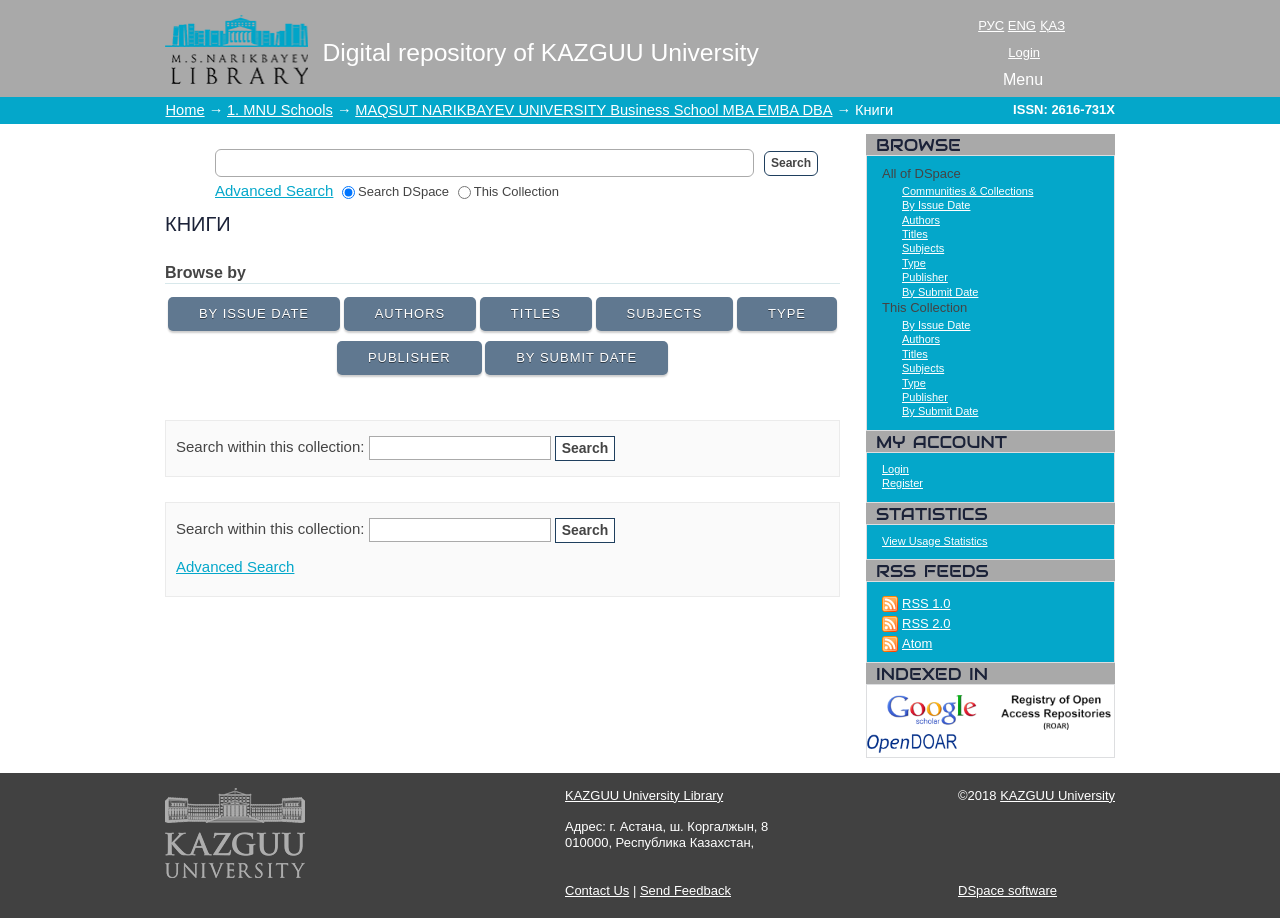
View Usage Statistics (935, 541)
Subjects (665, 313)
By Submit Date (576, 357)
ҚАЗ (1052, 25)
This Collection (508, 191)
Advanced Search (274, 190)
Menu (1023, 79)
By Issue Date (254, 313)
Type (787, 313)
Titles (536, 313)
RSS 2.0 (926, 623)
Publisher (409, 357)
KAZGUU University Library (644, 795)
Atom (917, 643)
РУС (991, 25)
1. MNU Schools (280, 110)
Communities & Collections (967, 191)
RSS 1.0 (926, 603)
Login (1024, 52)
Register (902, 483)
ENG (1022, 25)
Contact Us (597, 890)
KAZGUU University (1057, 795)
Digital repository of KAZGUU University (541, 52)
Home (185, 110)
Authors (410, 313)
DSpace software (1007, 890)
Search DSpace (395, 191)
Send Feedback (685, 890)
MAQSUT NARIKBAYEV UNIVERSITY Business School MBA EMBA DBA (593, 110)
